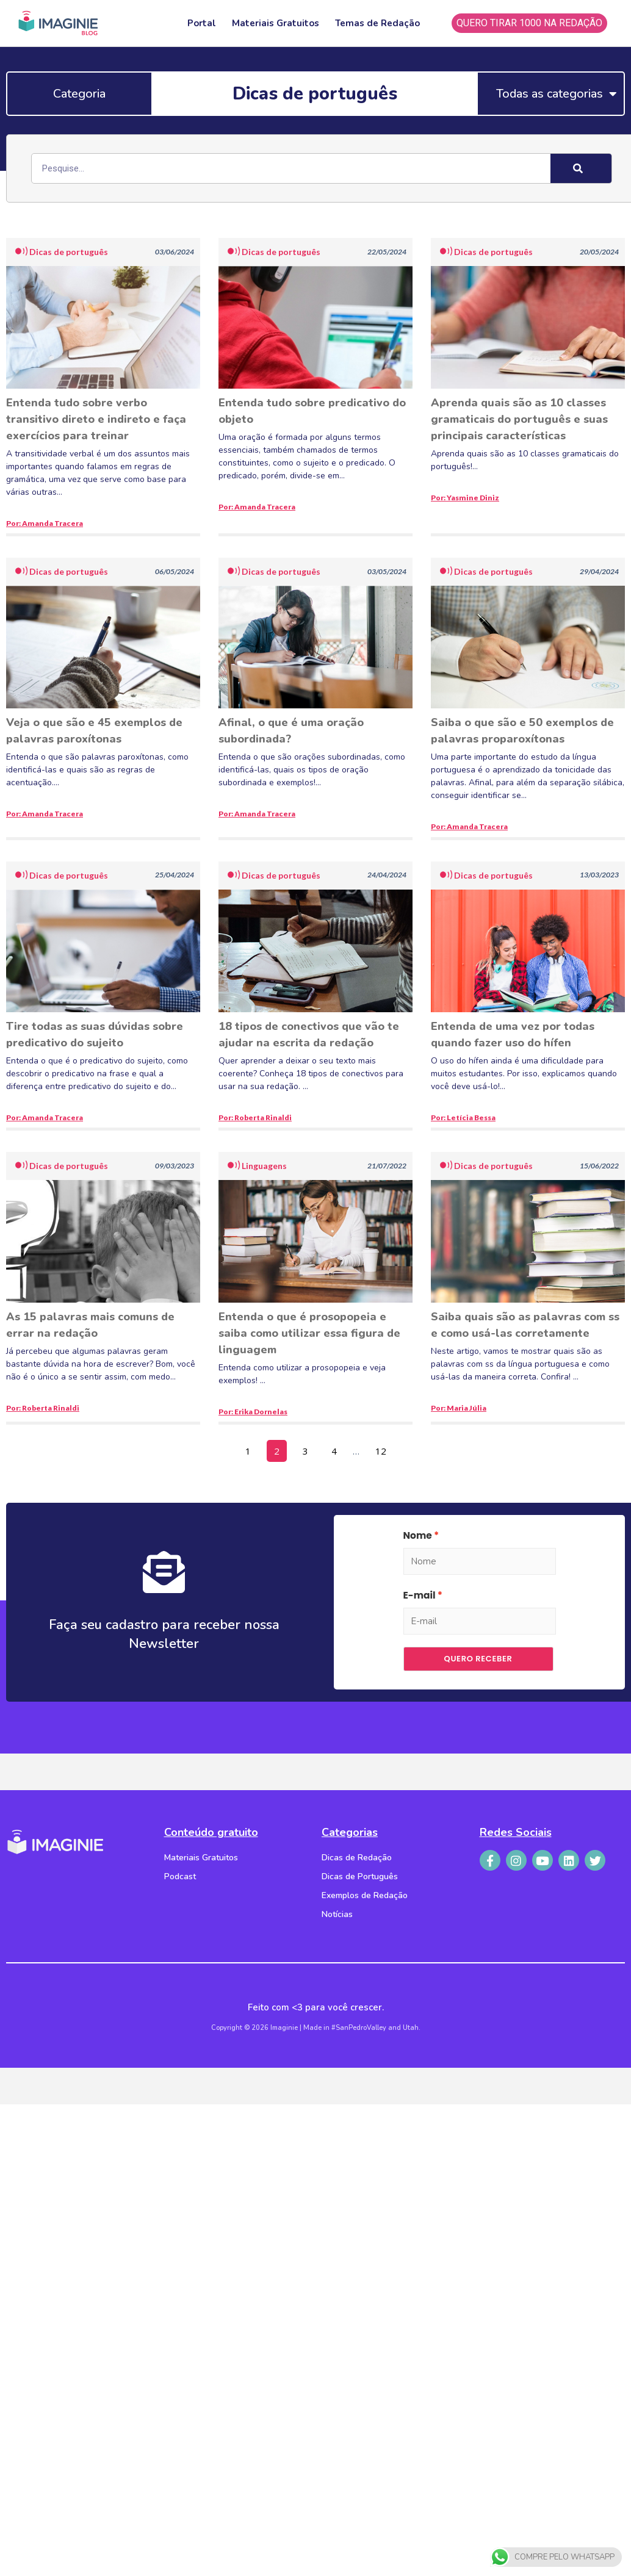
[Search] (580, 168)
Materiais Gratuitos (275, 23)
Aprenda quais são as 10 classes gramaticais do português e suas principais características (519, 419)
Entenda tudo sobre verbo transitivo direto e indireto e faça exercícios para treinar (96, 419)
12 (384, 1448)
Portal (201, 23)
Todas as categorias (556, 94)
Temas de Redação (377, 23)
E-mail (419, 1595)
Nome (417, 1535)
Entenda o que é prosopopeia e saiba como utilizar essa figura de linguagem (309, 1333)
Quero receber (478, 1658)
